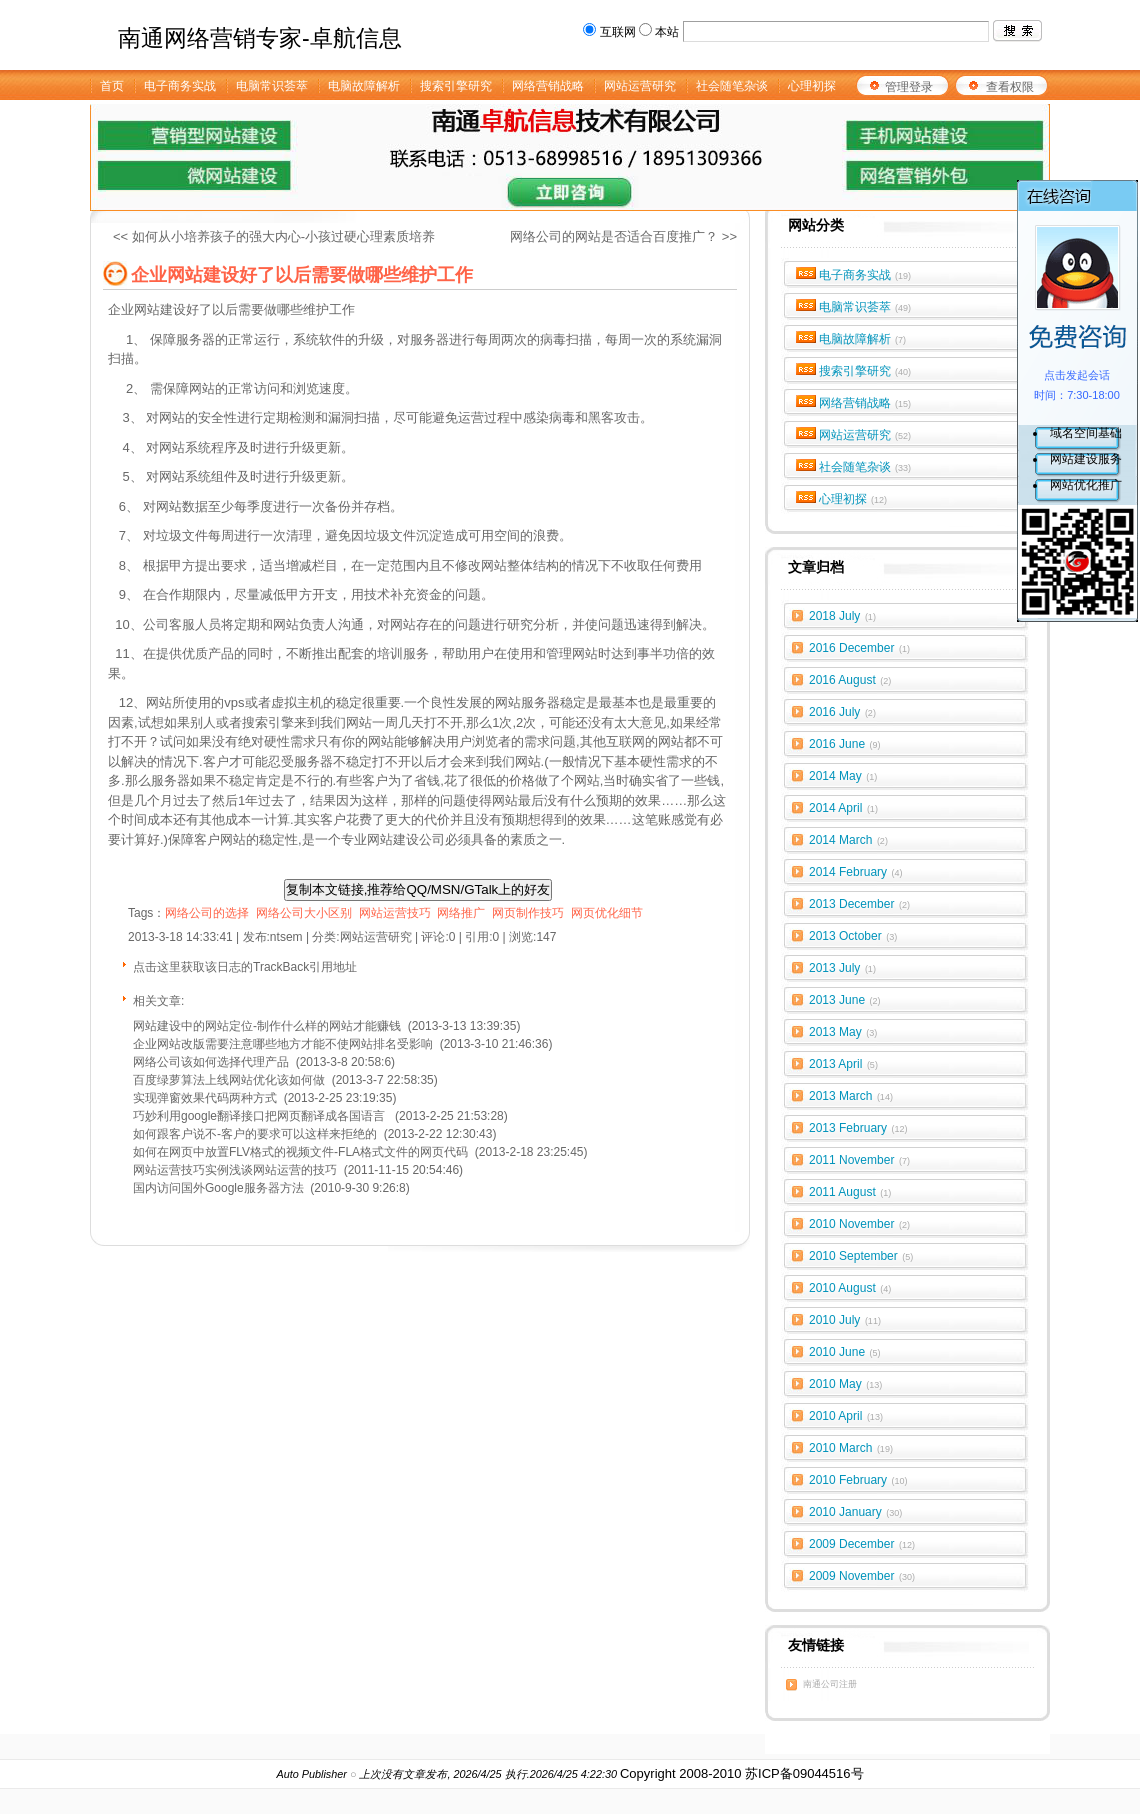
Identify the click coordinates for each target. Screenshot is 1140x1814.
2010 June (845, 1352)
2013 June (845, 1000)
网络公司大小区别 (304, 913)
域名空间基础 (1086, 433)
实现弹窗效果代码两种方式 (205, 1098)
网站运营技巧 (395, 913)
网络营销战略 (865, 403)
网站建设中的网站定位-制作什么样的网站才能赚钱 (267, 1026)
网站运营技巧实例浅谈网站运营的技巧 (235, 1170)
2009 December (862, 1544)
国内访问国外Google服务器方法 (218, 1188)
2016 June (845, 744)
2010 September (861, 1256)
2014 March (848, 840)
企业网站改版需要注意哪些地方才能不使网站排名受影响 (283, 1044)
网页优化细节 (607, 913)
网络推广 (461, 913)
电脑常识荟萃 (865, 307)
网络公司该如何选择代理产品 (211, 1062)
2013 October (853, 936)
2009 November (862, 1576)
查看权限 (1010, 87)
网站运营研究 (865, 435)
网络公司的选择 (207, 913)
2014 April (843, 808)
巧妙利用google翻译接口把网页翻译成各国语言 (260, 1116)
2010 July (845, 1320)
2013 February (858, 1128)
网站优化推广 (1086, 485)
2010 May (845, 1384)
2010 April (846, 1416)
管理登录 (909, 87)
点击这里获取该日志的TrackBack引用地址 (245, 967)
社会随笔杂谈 (865, 467)
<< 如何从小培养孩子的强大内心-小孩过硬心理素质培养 (274, 236)
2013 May (843, 1032)
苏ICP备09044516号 (804, 1773)
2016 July (842, 712)
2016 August (850, 680)
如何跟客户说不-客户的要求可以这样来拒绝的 (255, 1134)
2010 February (858, 1480)
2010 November (859, 1224)
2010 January (855, 1512)
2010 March (851, 1448)
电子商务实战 (865, 275)
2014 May (843, 776)
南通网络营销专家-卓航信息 (260, 38)
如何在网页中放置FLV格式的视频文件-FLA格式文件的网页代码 (300, 1152)
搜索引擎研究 (865, 371)
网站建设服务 (1086, 459)
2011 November (859, 1160)
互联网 (618, 32)
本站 (667, 32)
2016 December (859, 648)
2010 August (850, 1288)
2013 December (859, 904)
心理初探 (853, 499)
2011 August (850, 1192)
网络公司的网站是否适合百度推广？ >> (623, 236)
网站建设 (160, 309)
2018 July (842, 616)
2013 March (851, 1096)
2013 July (842, 968)
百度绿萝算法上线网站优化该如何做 (229, 1080)
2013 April (843, 1064)
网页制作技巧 (528, 913)
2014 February (856, 872)
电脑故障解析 (863, 339)
